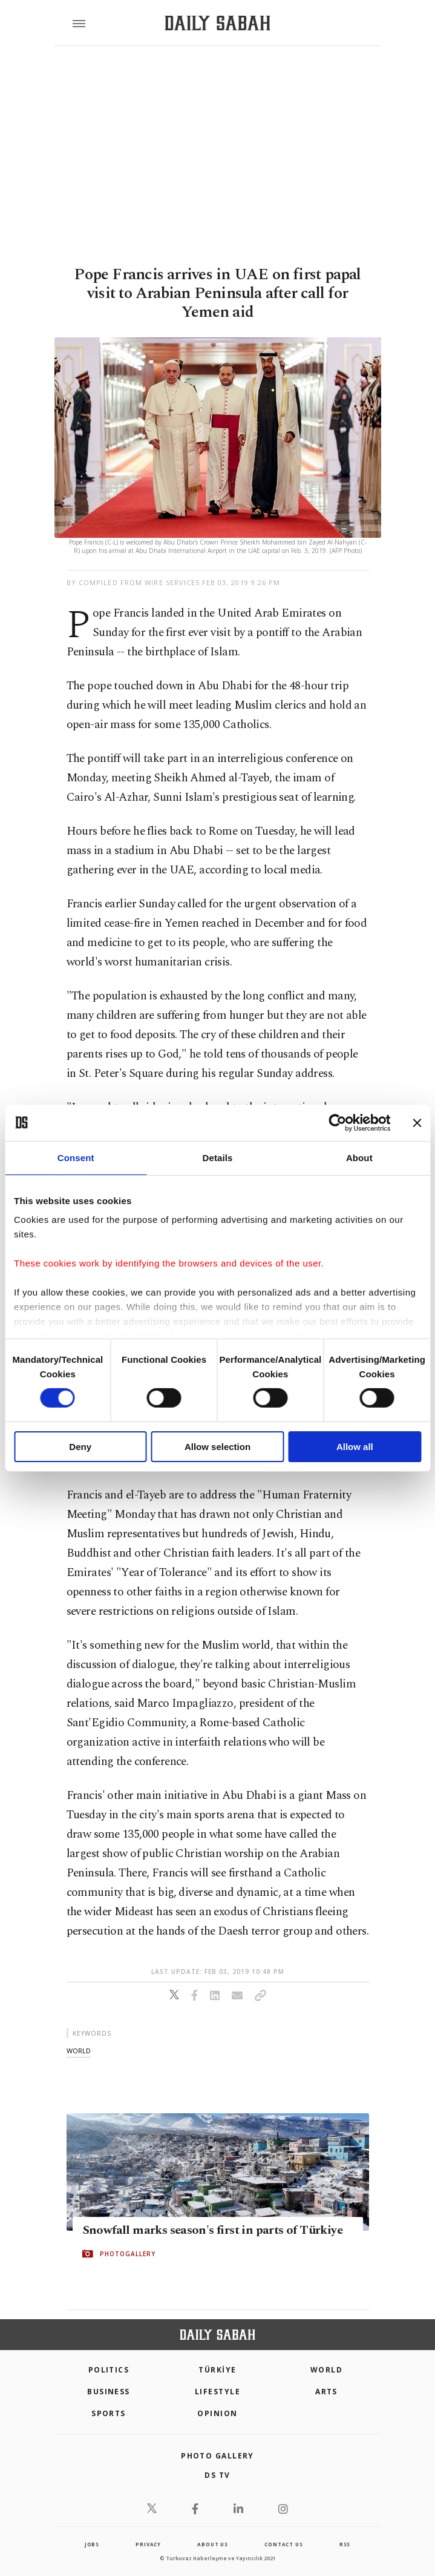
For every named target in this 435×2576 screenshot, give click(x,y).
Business (108, 2391)
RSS (344, 2544)
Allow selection (217, 1447)
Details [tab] (218, 1157)
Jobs (92, 2544)
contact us (283, 2544)
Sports (108, 2413)
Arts (326, 2391)
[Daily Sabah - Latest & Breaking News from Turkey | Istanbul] (217, 23)
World (326, 2370)
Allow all (354, 1447)
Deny (80, 1447)
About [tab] (359, 1157)
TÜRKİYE (217, 2370)
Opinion (217, 2413)
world (79, 2050)
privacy (148, 2544)
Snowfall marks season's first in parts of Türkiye (212, 2231)
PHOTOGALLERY (127, 2254)
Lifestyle (217, 2391)
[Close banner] (417, 1122)
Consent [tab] (75, 1157)
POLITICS (108, 2370)
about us (212, 2544)
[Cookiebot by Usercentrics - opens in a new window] (337, 1122)
